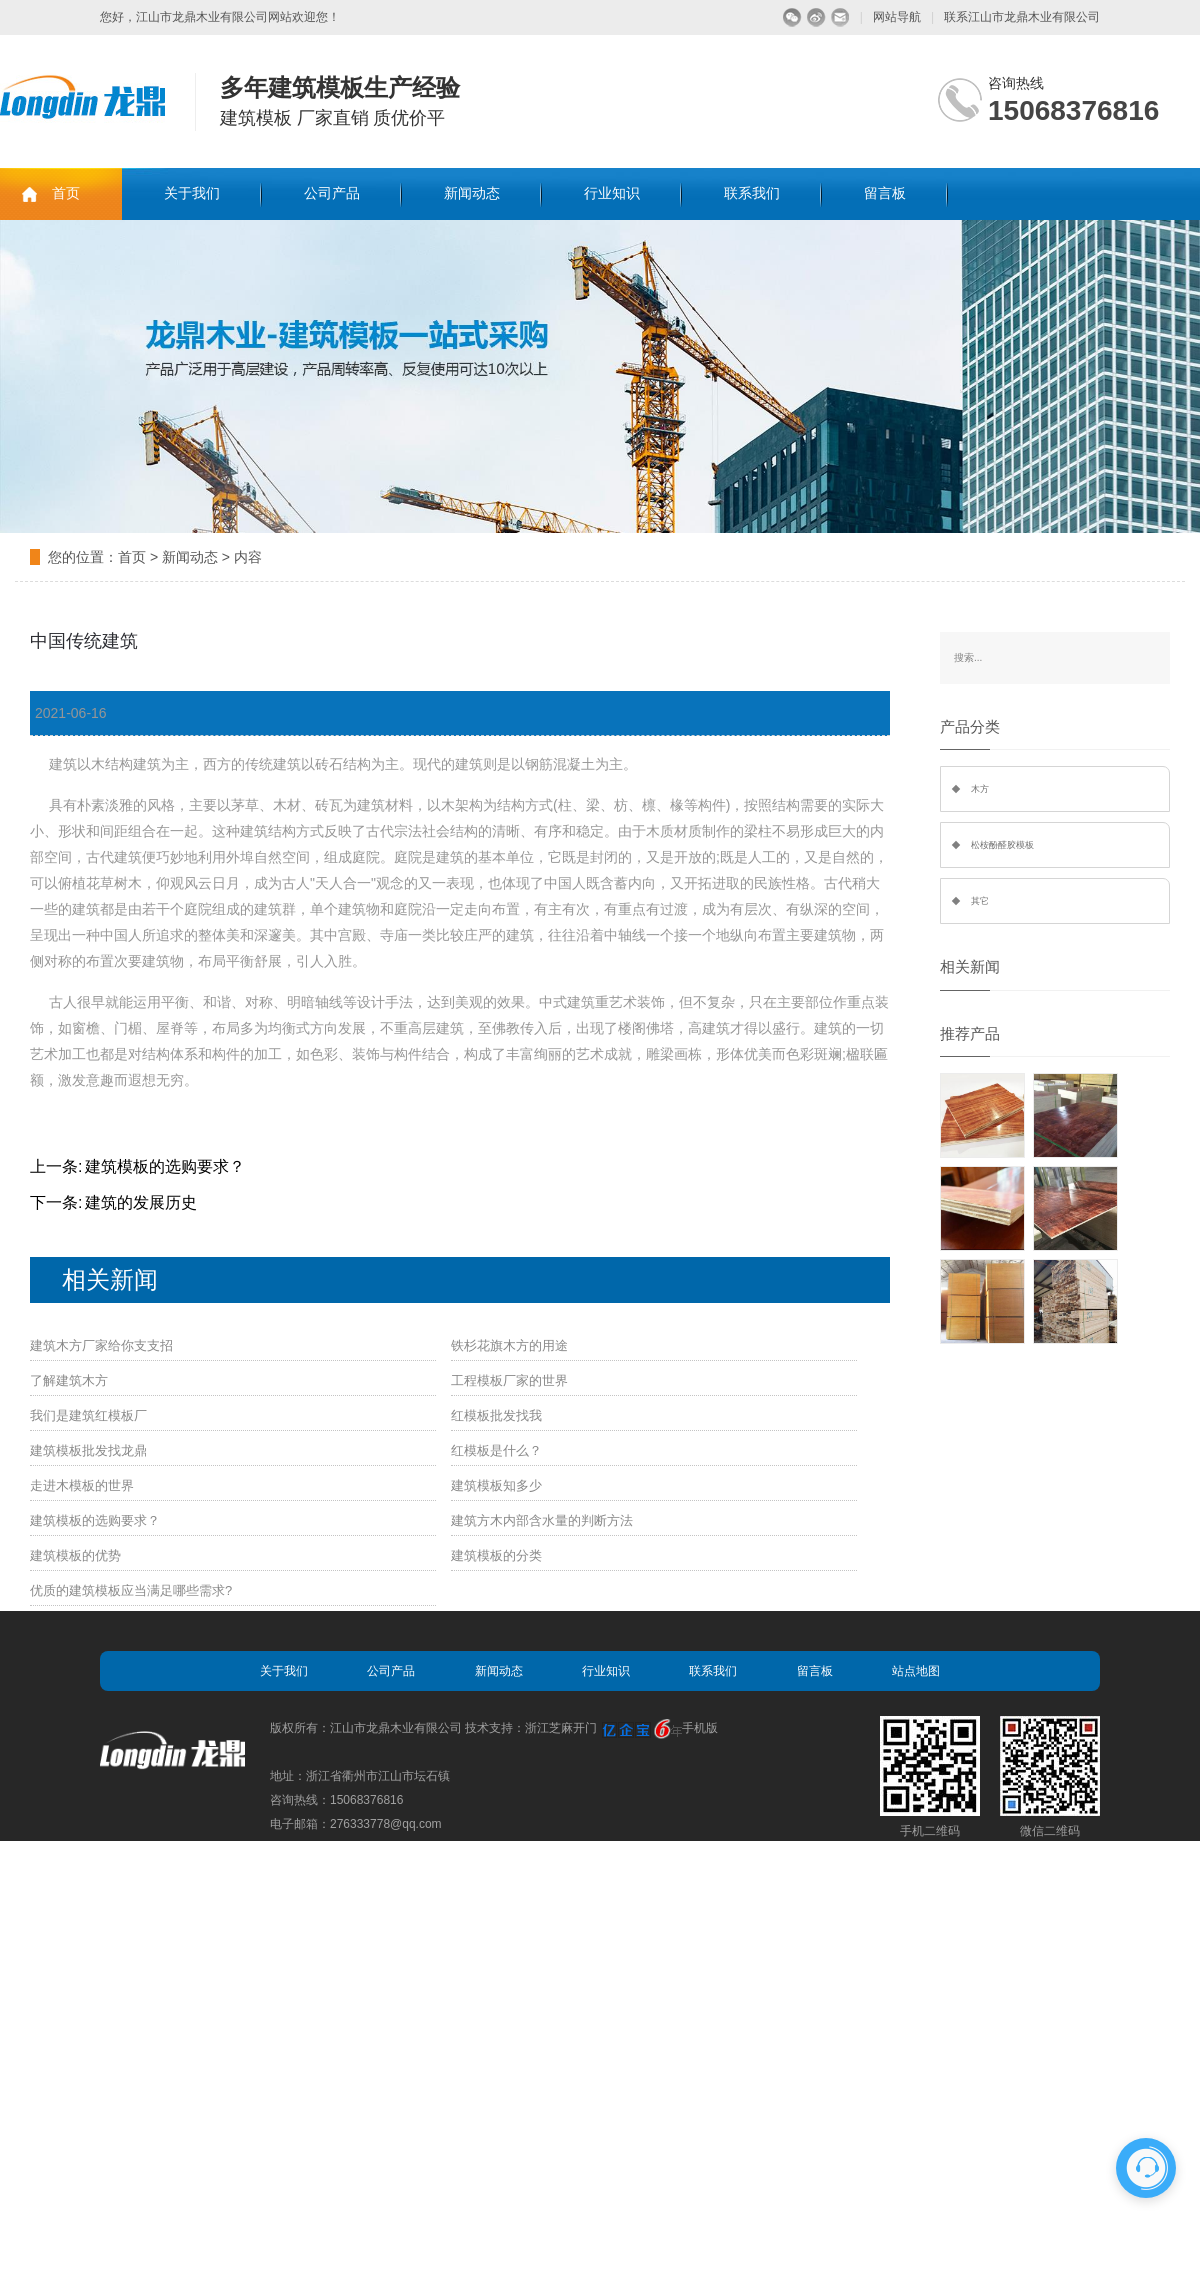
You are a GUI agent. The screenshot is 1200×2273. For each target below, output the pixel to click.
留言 (840, 17)
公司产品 (332, 193)
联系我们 (752, 193)
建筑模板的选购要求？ (165, 1166)
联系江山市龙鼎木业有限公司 (1022, 17)
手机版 (700, 1728)
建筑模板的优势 (75, 1555)
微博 (816, 17)
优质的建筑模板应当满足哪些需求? (131, 1590)
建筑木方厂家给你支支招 (101, 1345)
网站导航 (897, 17)
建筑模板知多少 (496, 1485)
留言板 (885, 193)
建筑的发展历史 (141, 1202)
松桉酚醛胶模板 (1002, 845)
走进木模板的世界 (82, 1485)
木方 (980, 789)
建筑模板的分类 (496, 1555)
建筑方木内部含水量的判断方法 (542, 1520)
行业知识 (612, 193)
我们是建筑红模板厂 (88, 1415)
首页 (66, 193)
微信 (792, 17)
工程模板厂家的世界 (509, 1380)
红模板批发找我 (496, 1415)
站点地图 (916, 1671)
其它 (980, 901)
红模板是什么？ (496, 1450)
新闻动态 (472, 193)
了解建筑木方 (69, 1380)
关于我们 (192, 193)
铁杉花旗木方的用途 (509, 1345)
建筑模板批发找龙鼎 (88, 1450)
